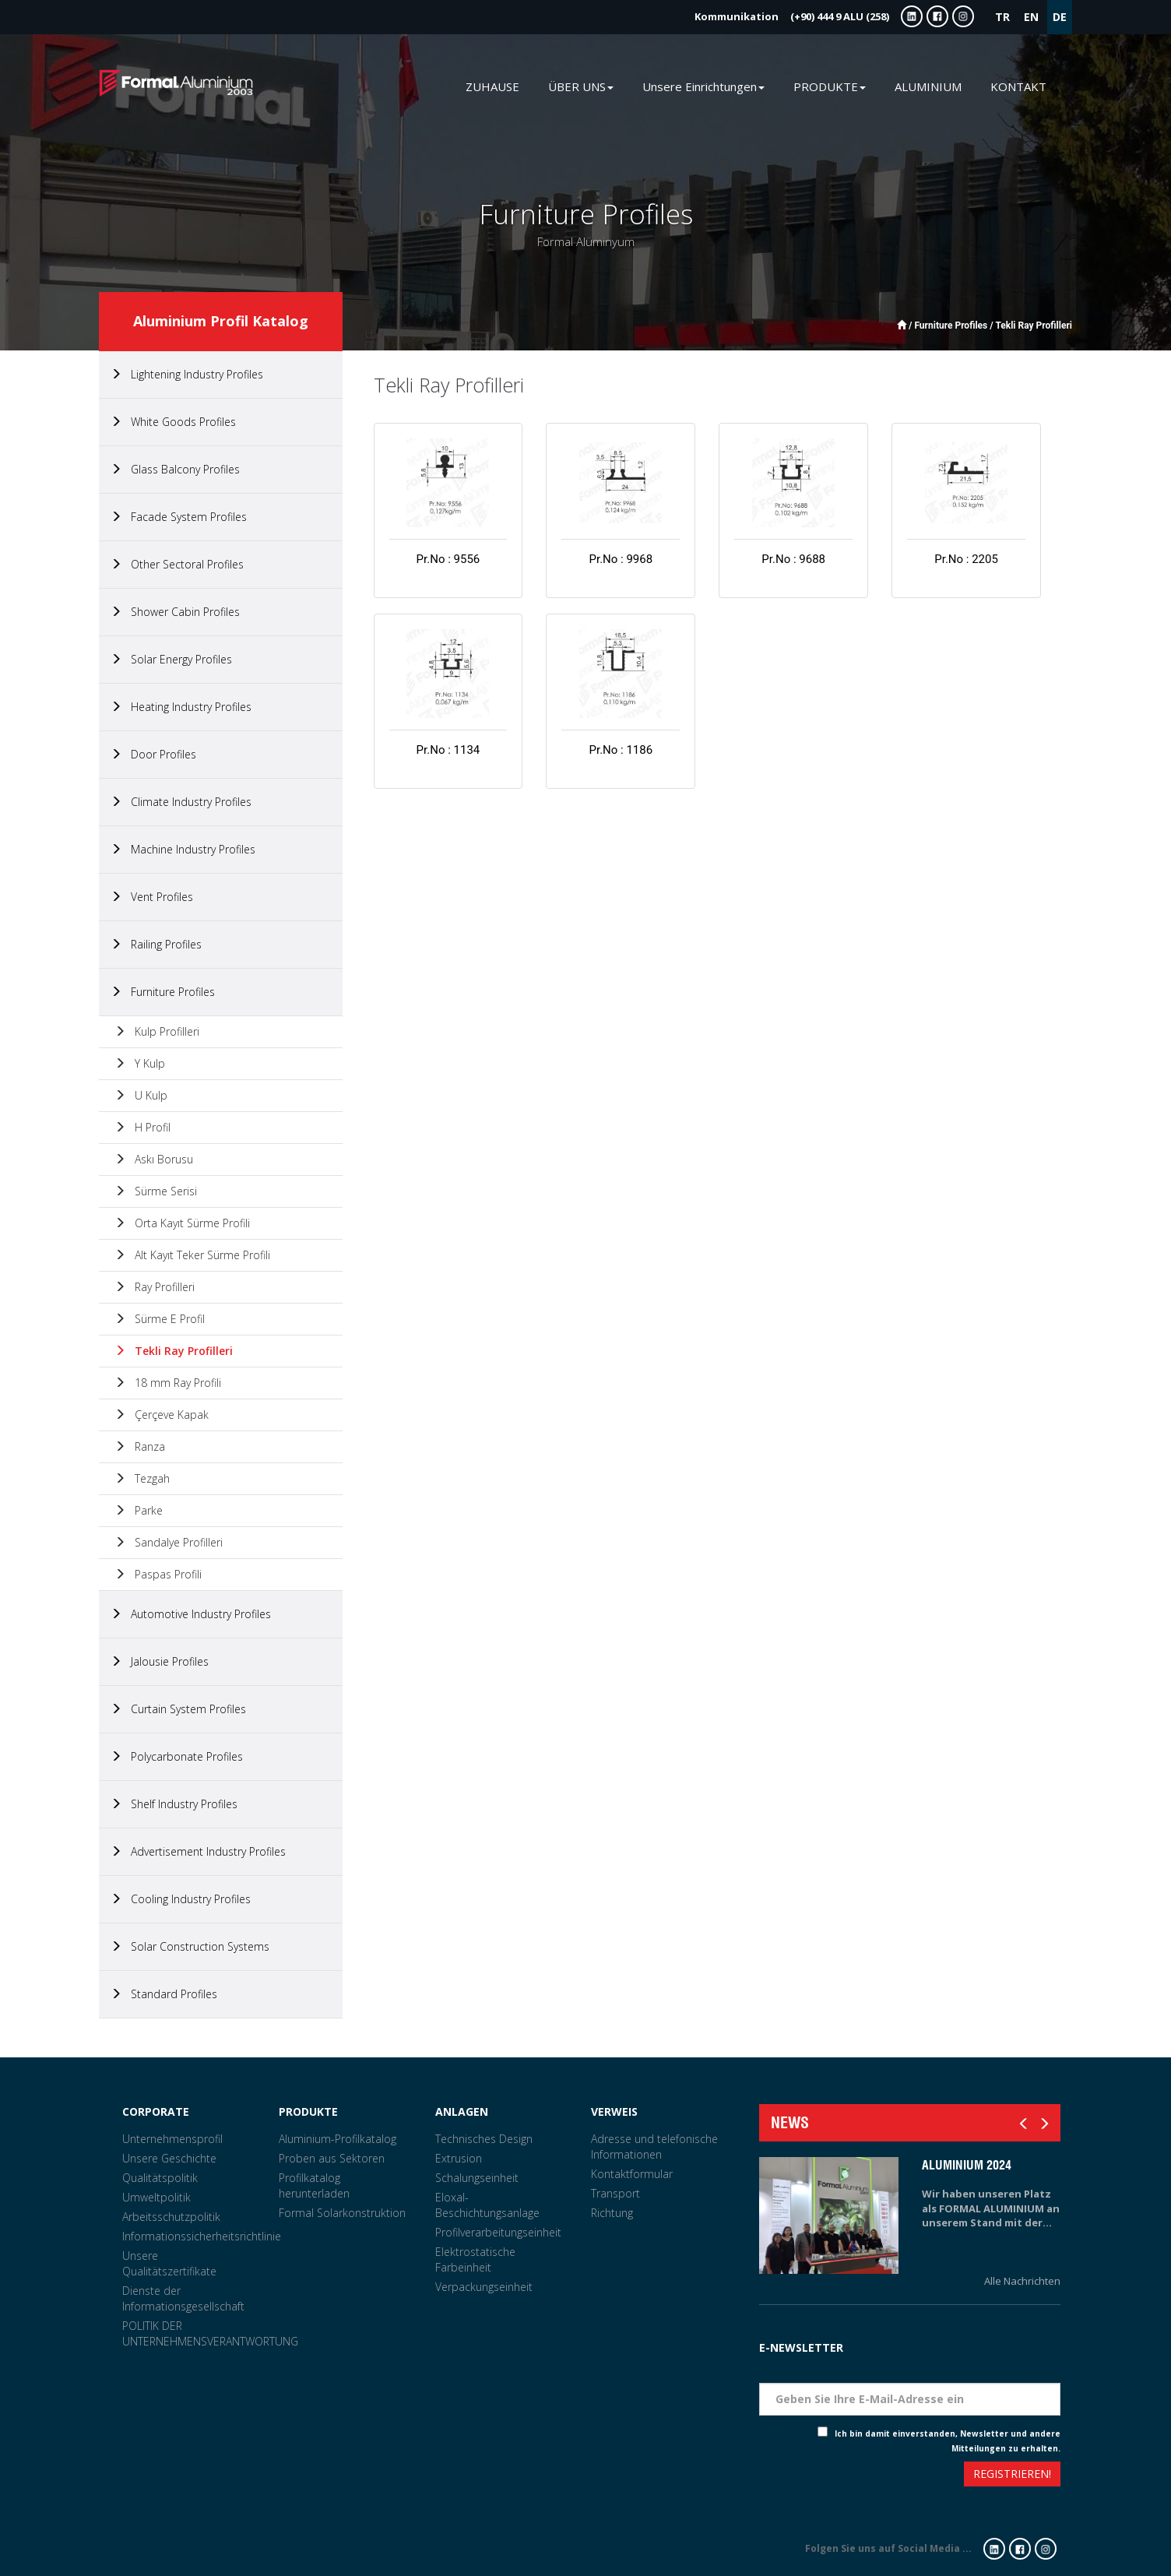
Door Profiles (153, 754)
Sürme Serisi (155, 1191)
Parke (138, 1510)
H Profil (142, 1127)
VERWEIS (614, 2111)
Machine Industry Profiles (183, 849)
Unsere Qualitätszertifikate (169, 2263)
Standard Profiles (164, 1994)
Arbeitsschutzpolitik (171, 2216)
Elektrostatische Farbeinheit (475, 2259)
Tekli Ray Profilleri (173, 1350)
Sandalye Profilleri (168, 1542)
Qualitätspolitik (160, 2177)
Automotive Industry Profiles (191, 1613)
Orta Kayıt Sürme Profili (182, 1223)
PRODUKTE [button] (829, 86)
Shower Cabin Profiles (175, 611)
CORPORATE (155, 2111)
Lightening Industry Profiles (187, 374)
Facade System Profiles (179, 516)
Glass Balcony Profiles (175, 469)
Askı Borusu (153, 1159)
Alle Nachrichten (1022, 2281)
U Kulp (140, 1095)
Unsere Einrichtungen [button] (703, 86)
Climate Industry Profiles (181, 801)
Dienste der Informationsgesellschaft (183, 2298)
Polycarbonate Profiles (177, 1756)
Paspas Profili (158, 1574)
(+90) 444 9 (792, 16)
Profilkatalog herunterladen (314, 2185)
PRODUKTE (308, 2111)
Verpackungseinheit (484, 2286)
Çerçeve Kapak (161, 1414)
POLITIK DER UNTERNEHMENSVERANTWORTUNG (210, 2333)
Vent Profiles (152, 896)
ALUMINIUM (928, 86)
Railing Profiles (156, 944)
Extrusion (458, 2158)
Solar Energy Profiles (171, 659)
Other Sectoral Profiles (177, 564)
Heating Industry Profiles (181, 706)
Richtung (612, 2212)
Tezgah (142, 1478)
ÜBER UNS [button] (581, 86)
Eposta (1041, 2370)
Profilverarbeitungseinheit (498, 2232)
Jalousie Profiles (160, 1661)
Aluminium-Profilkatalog (337, 2138)
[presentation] (816, 2476)
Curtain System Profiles (178, 1708)
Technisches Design (484, 2138)
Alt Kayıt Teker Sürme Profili (192, 1255)
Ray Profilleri (154, 1286)
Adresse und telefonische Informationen (654, 2146)
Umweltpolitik (156, 2197)
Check (805, 2433)
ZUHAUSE (492, 86)
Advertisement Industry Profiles (198, 1851)
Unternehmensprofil (172, 2138)
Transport (615, 2193)
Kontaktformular (632, 2173)
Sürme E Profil (159, 1318)
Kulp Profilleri (156, 1031)
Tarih (1045, 2328)
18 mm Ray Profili (167, 1382)
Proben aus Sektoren (332, 2158)
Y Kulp (139, 1063)
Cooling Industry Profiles (181, 1899)
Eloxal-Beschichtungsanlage (487, 2205)
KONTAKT (1018, 86)
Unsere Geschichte (169, 2158)
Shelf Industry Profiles (174, 1804)
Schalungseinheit (477, 2177)
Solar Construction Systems (190, 1946)
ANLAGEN (461, 2111)
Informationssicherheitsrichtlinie (201, 2236)
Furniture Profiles (163, 991)
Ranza (139, 1446)
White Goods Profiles (173, 421)
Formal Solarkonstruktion (342, 2212)
